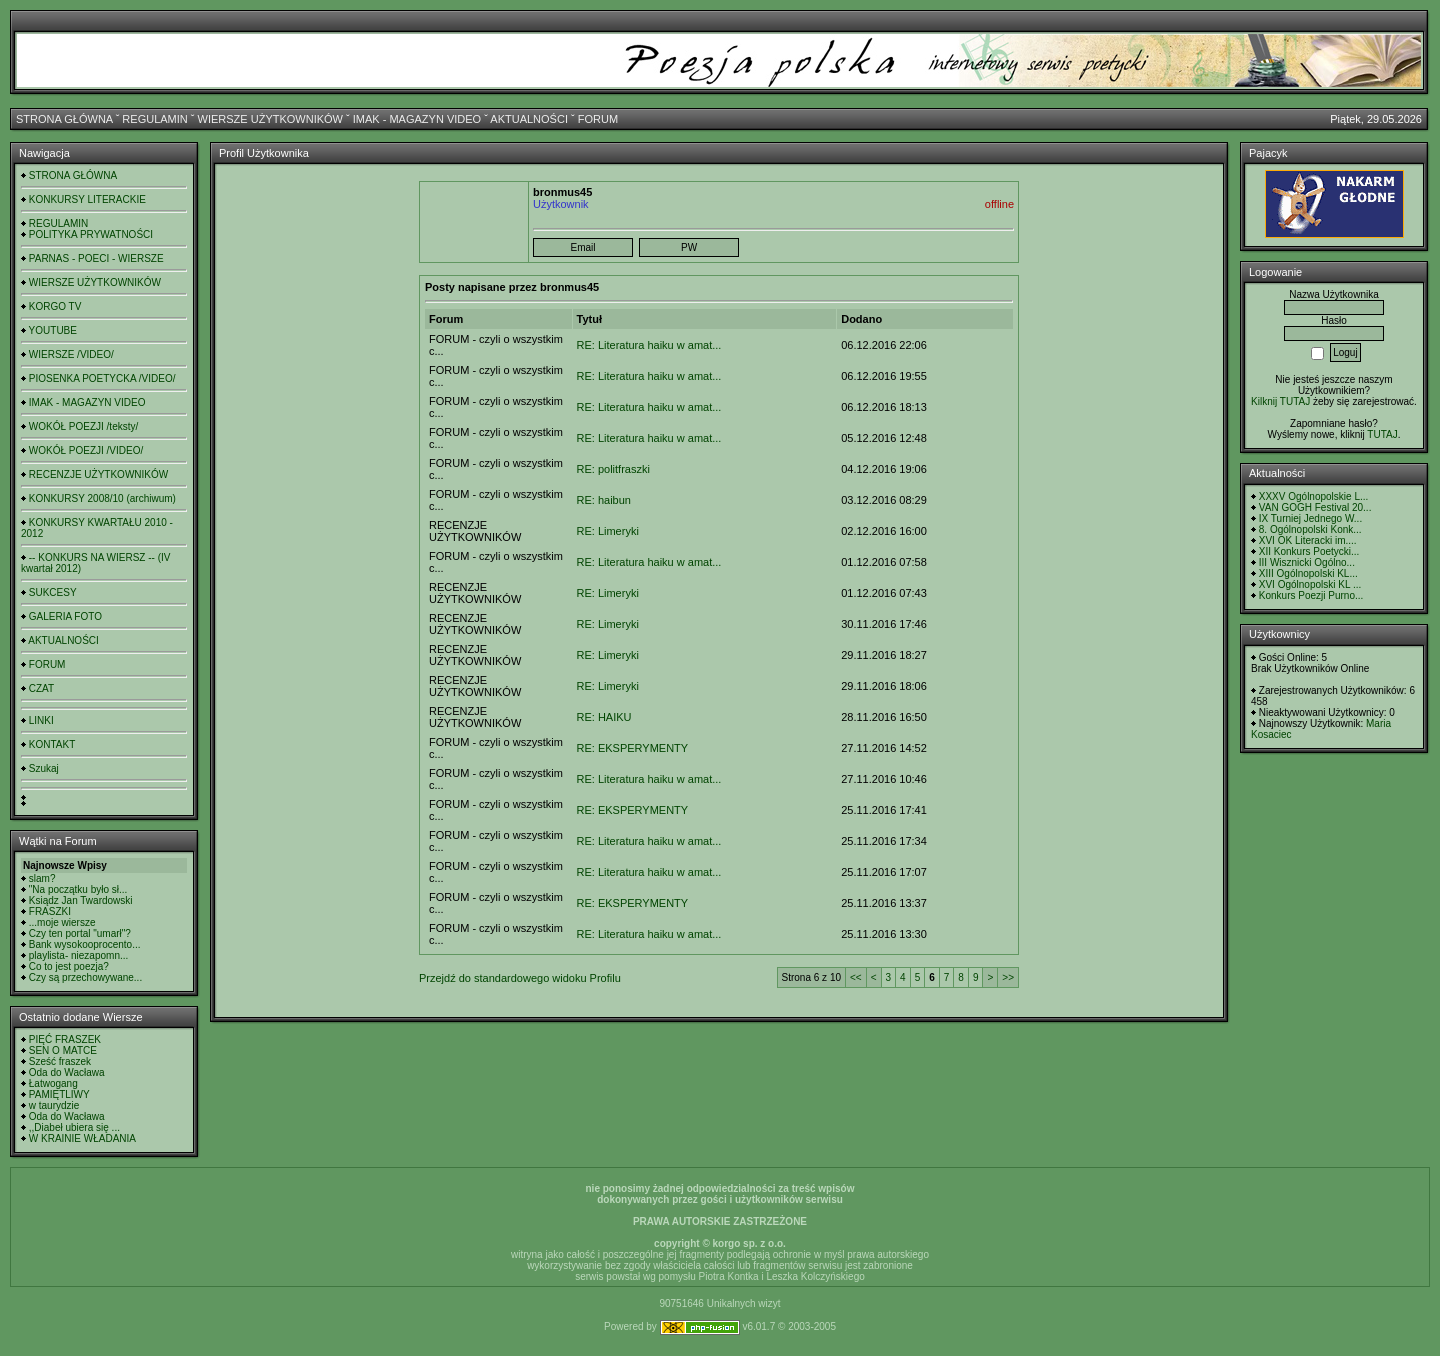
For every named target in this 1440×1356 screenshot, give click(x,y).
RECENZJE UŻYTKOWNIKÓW (98, 474)
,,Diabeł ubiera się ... (74, 1127)
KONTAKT (52, 744)
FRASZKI (50, 911)
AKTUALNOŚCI (529, 119)
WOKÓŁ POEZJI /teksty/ (83, 426)
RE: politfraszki (613, 469)
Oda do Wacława (67, 1072)
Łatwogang (53, 1083)
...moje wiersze (62, 922)
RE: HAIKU (604, 717)
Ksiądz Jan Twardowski (81, 900)
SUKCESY (53, 592)
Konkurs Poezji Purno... (1311, 595)
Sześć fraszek (60, 1061)
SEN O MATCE (63, 1050)
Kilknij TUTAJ (1280, 401)
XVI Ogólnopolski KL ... (1310, 584)
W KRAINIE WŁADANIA (82, 1138)
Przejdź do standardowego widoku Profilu (520, 978)
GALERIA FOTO (65, 616)
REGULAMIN (154, 119)
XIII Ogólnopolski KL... (1308, 573)
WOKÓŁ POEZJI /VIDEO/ (86, 450)
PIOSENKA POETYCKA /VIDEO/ (102, 378)
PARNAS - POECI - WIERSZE (96, 258)
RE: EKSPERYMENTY (633, 748)
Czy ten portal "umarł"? (80, 933)
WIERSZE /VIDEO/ (71, 354)
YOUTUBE (53, 330)
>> (1008, 977)
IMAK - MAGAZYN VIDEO (417, 119)
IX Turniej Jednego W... (1310, 518)
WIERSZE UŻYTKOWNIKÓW (270, 119)
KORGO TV (55, 306)
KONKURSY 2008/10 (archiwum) (102, 498)
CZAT (41, 688)
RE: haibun (604, 500)
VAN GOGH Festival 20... (1315, 507)
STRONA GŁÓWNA (64, 119)
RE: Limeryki (608, 531)
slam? (42, 878)
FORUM (598, 119)
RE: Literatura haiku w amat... (649, 345)
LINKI (41, 720)
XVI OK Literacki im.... (1308, 540)
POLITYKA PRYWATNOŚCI (91, 234)
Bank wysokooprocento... (85, 944)
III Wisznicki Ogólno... (1307, 562)
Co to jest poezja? (69, 966)
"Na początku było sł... (78, 889)
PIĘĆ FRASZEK (65, 1039)
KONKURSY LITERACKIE (87, 199)
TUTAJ (1382, 434)
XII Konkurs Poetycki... (1309, 551)
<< (856, 977)
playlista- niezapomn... (79, 955)
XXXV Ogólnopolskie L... (1314, 496)
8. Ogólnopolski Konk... (1310, 529)
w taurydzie (54, 1105)
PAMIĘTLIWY (59, 1094)
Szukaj (44, 768)
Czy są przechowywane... (85, 977)
